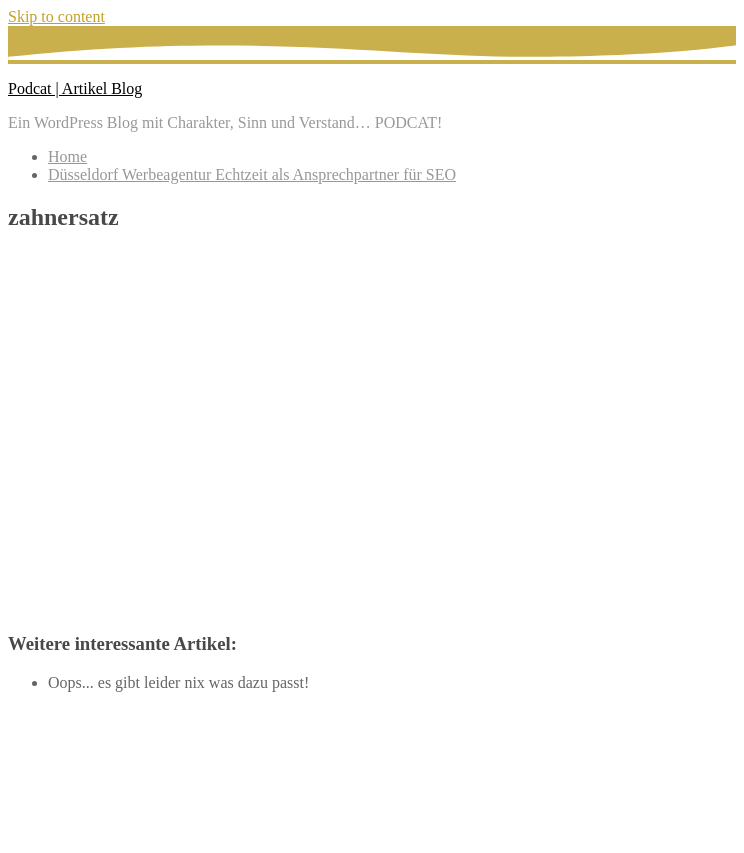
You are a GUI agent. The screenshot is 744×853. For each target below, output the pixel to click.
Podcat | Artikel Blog (75, 88)
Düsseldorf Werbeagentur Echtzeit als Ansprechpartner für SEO (252, 174)
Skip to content (56, 16)
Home (67, 156)
